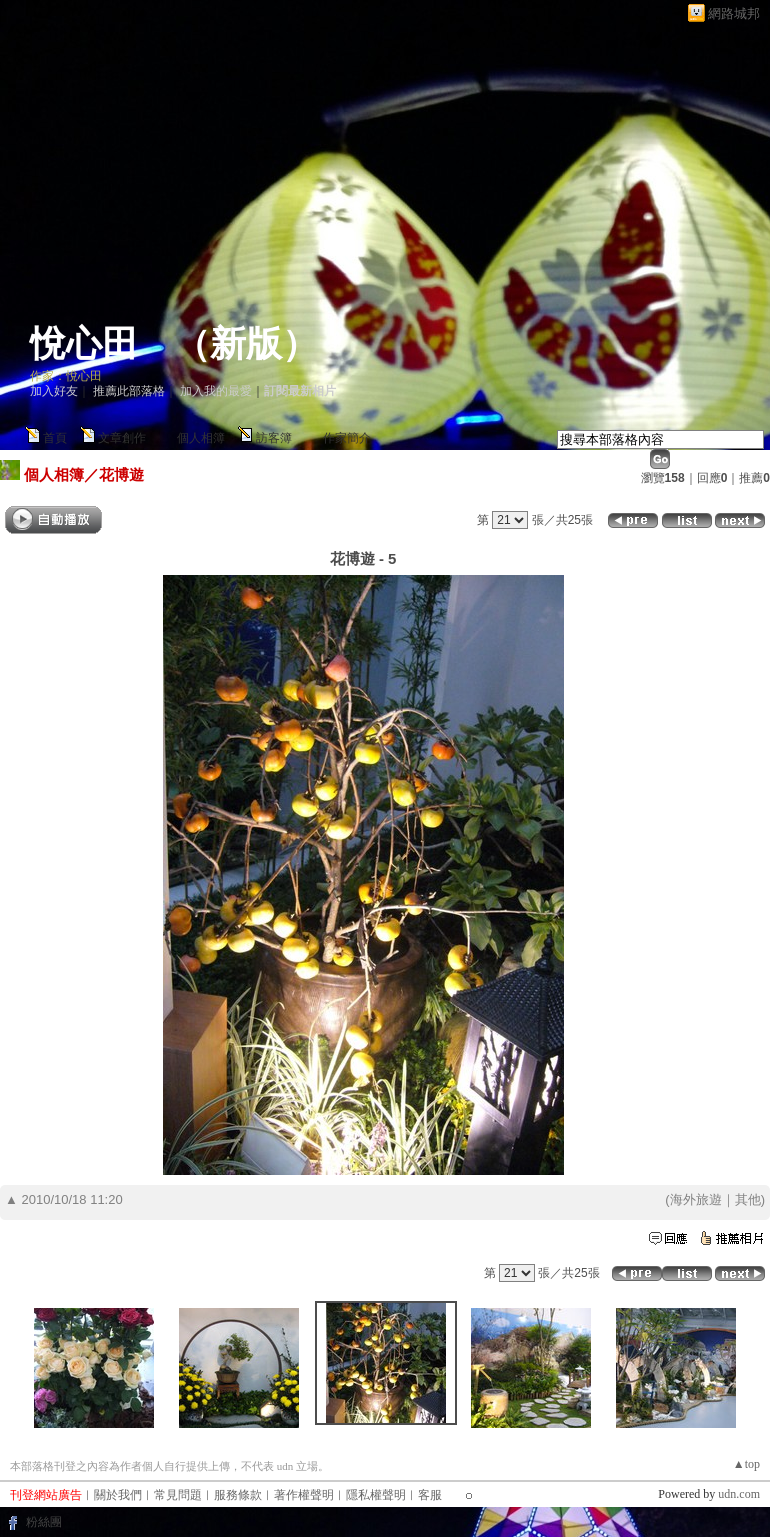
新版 (246, 344)
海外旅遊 (696, 1199)
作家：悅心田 (66, 376)
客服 (430, 1495)
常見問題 (178, 1495)
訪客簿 (274, 438)
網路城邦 (734, 13)
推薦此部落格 (129, 391)
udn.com (739, 1494)
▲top (746, 1464)
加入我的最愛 (216, 391)
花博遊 (121, 474)
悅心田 (84, 344)
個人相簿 (201, 438)
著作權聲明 (304, 1495)
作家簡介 (347, 438)
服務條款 (238, 1495)
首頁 (55, 438)
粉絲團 (44, 1522)
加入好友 (54, 391)
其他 (748, 1199)
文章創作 (122, 438)
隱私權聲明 (376, 1495)
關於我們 (118, 1495)
